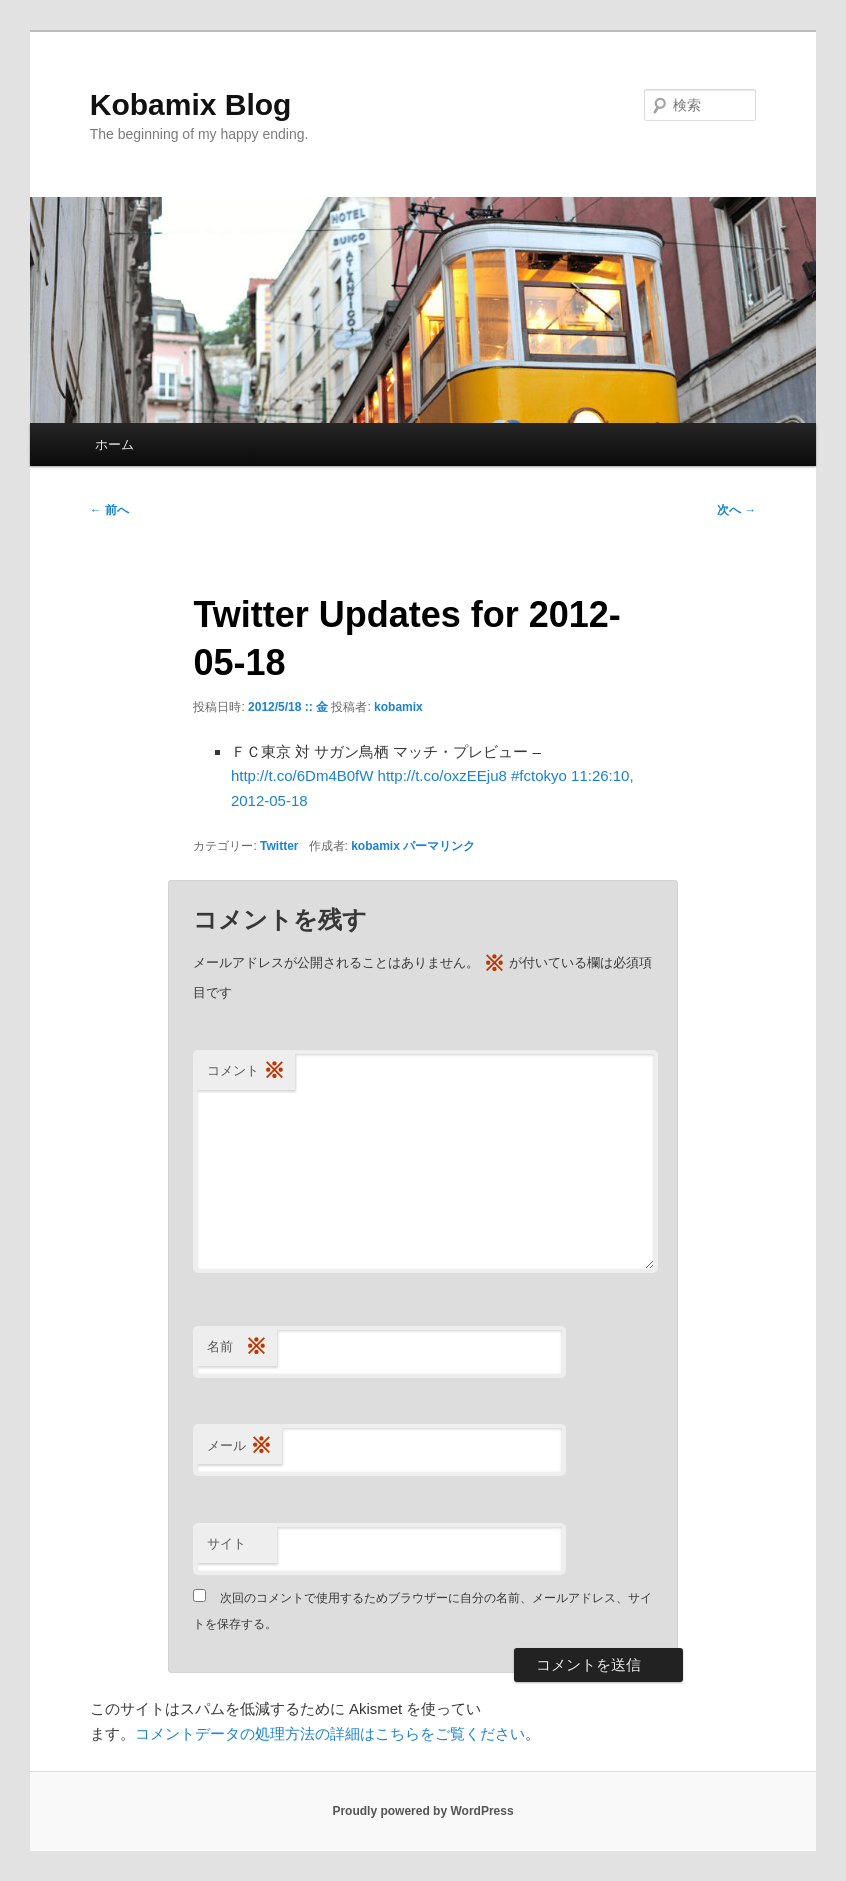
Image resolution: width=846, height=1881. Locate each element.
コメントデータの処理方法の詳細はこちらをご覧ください (330, 1733)
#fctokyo (539, 775)
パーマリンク (439, 846)
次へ (736, 510)
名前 (237, 1347)
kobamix (398, 707)
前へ (109, 510)
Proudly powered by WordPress (422, 1811)
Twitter (279, 846)
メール (239, 1446)
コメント (246, 1071)
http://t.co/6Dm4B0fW (302, 775)
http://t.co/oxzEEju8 (442, 775)
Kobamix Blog (191, 104)
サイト (226, 1543)
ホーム (114, 444)
